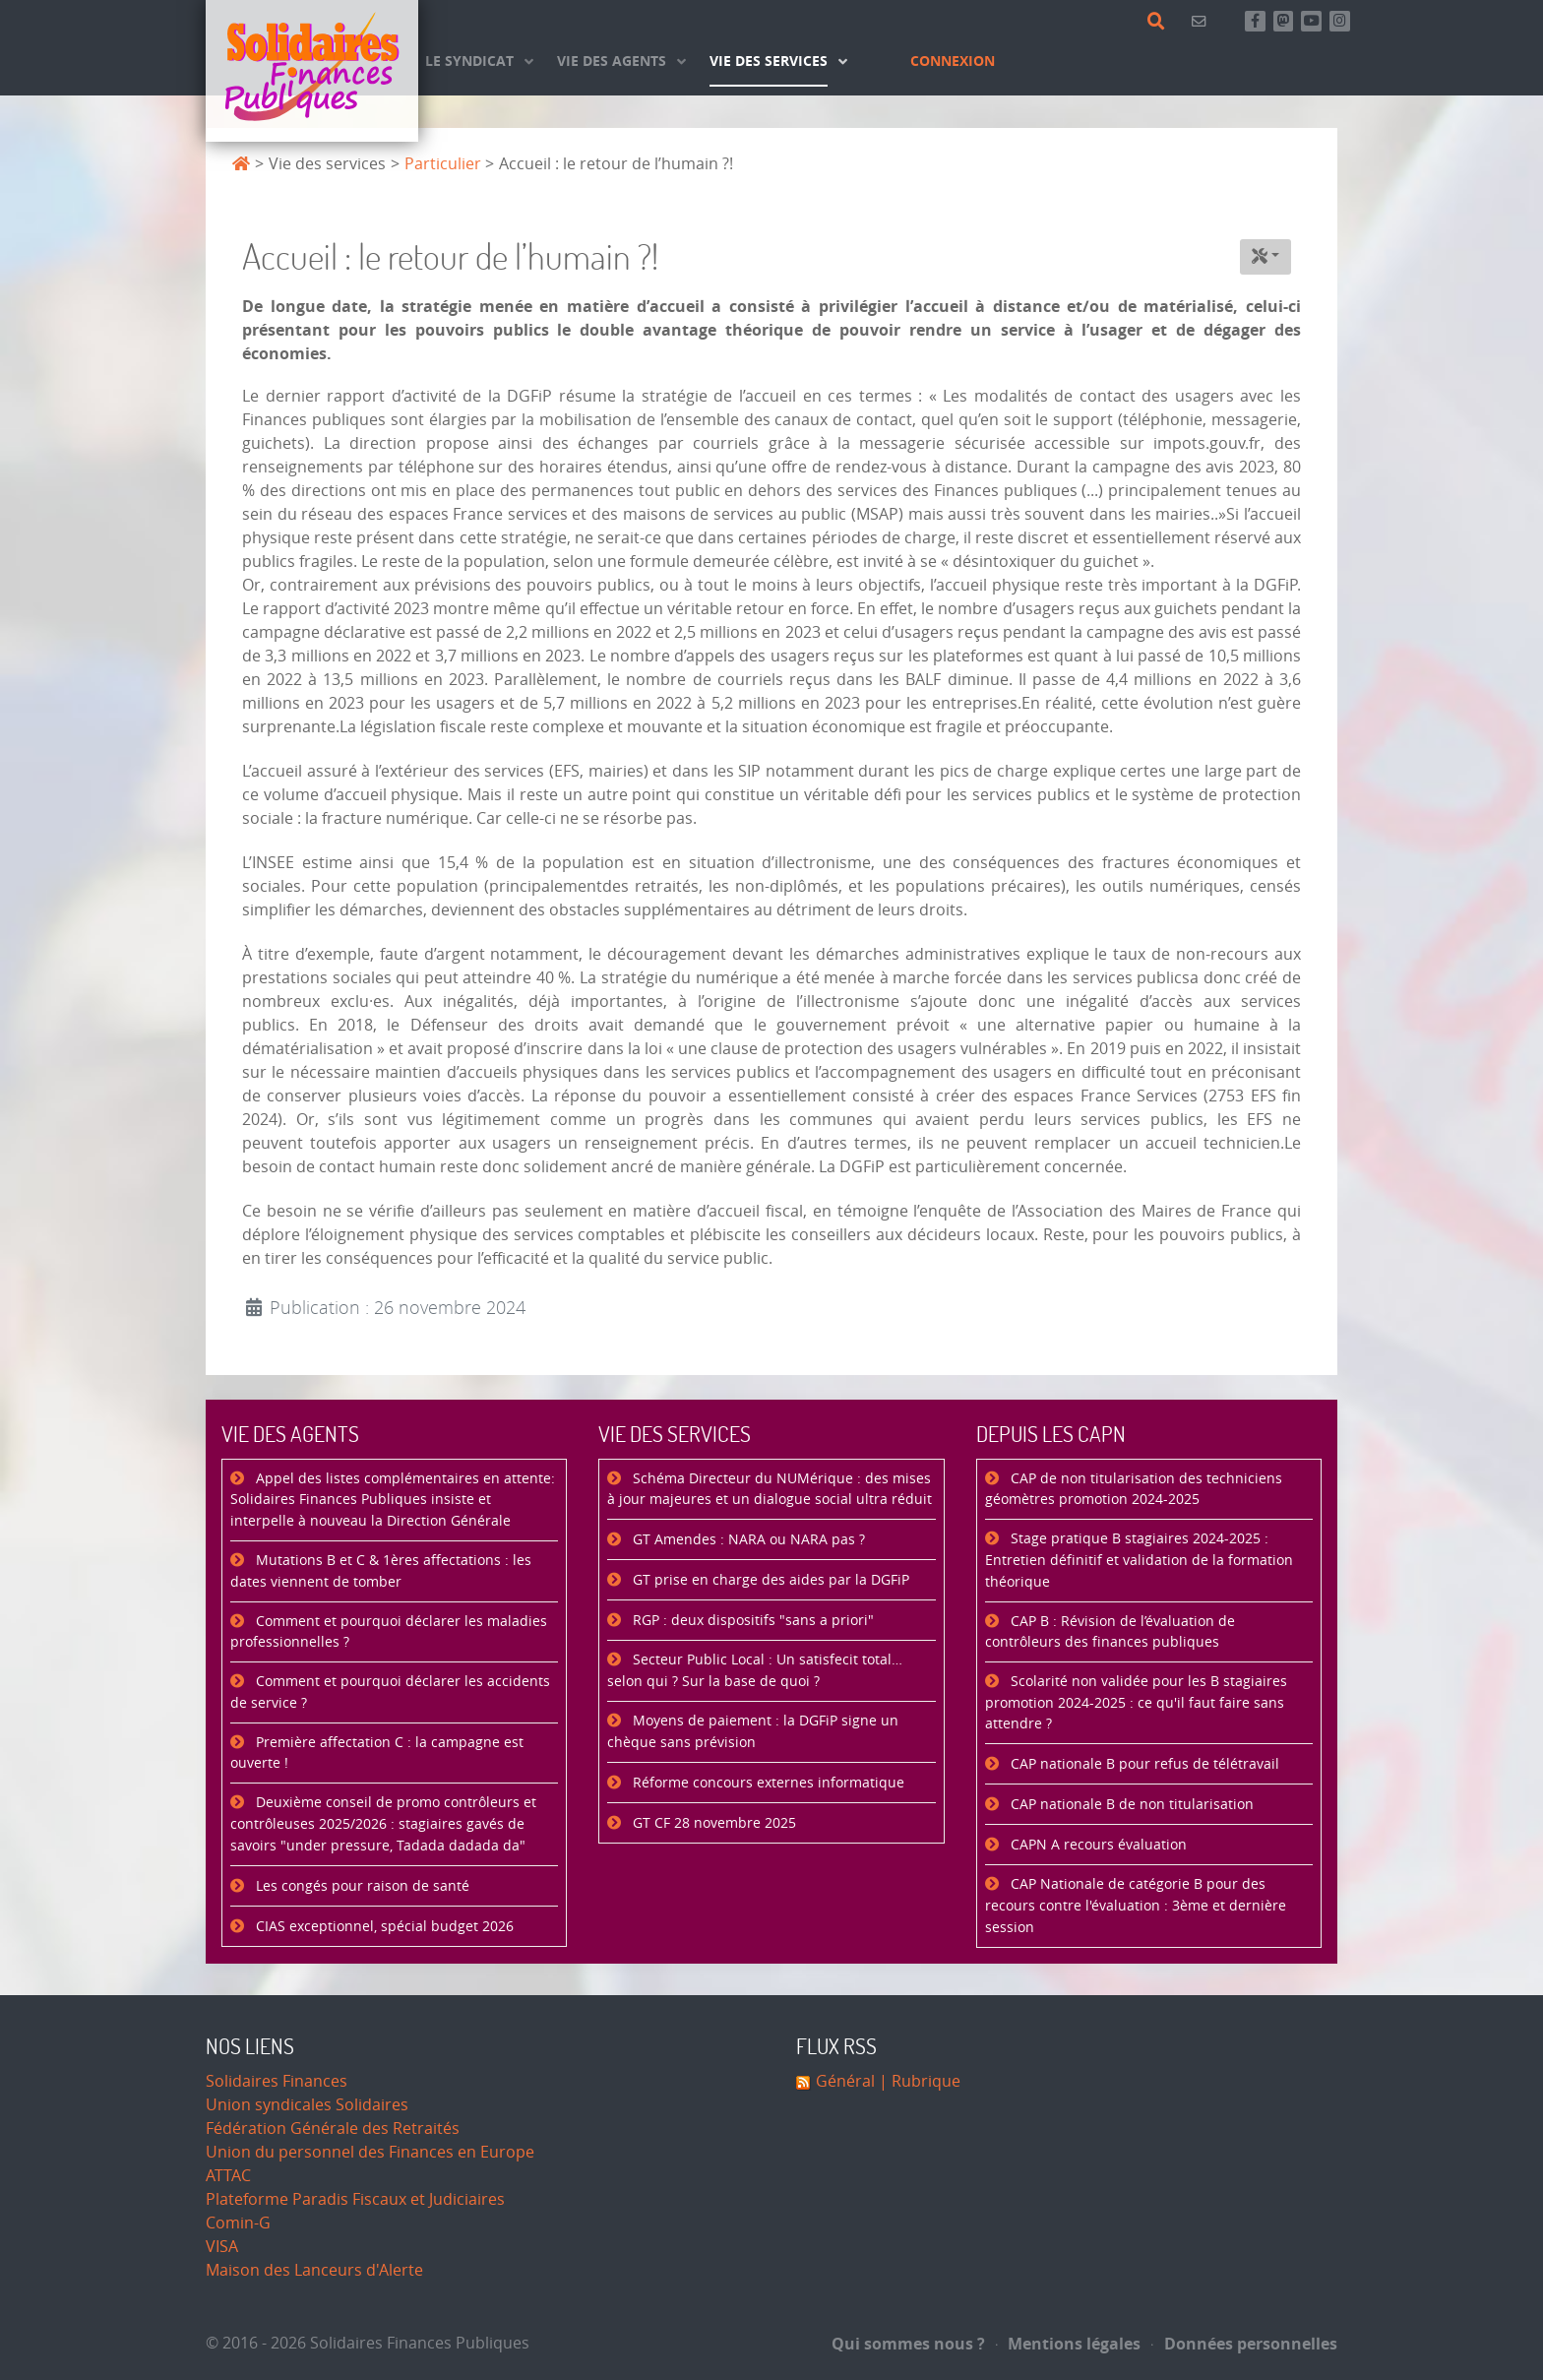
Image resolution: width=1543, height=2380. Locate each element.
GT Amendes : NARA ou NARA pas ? (747, 1540)
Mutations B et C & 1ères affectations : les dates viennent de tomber (380, 1571)
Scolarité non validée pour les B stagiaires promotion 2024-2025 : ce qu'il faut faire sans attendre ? (1136, 1702)
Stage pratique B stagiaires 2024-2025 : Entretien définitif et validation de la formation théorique (1139, 1560)
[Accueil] (312, 71)
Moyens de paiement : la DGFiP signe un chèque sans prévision (752, 1732)
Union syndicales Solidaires (307, 2105)
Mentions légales (1069, 2343)
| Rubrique (917, 2081)
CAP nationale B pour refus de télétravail (1143, 1764)
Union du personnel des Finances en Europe (370, 2152)
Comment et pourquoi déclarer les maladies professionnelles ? (388, 1632)
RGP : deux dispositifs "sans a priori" (751, 1620)
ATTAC (228, 2175)
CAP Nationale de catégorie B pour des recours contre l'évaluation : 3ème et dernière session (1135, 1905)
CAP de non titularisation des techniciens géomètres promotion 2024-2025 (1133, 1490)
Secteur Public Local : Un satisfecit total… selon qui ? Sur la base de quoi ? (754, 1671)
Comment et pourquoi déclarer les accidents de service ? (390, 1692)
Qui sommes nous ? (908, 2343)
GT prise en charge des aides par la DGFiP (769, 1580)
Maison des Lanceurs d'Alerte (314, 2270)
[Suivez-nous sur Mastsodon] (1283, 21)
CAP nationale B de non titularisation (1130, 1804)
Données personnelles (1244, 2343)
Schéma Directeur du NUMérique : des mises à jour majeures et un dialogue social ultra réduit (769, 1490)
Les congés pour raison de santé (360, 1886)
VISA (222, 2246)
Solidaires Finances (276, 2081)
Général (845, 2081)
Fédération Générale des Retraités (333, 2128)
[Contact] (1202, 21)
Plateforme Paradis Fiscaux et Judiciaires (355, 2199)
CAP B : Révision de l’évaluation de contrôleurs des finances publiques (1110, 1632)
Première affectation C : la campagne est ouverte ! (377, 1753)
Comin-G (238, 2223)
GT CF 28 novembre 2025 (712, 1823)
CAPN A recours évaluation (1097, 1845)
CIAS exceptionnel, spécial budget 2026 (383, 1926)
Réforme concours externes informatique (766, 1783)
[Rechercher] (1159, 22)
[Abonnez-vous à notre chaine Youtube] (1311, 21)
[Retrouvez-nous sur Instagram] (1339, 21)
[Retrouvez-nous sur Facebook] (1255, 21)
